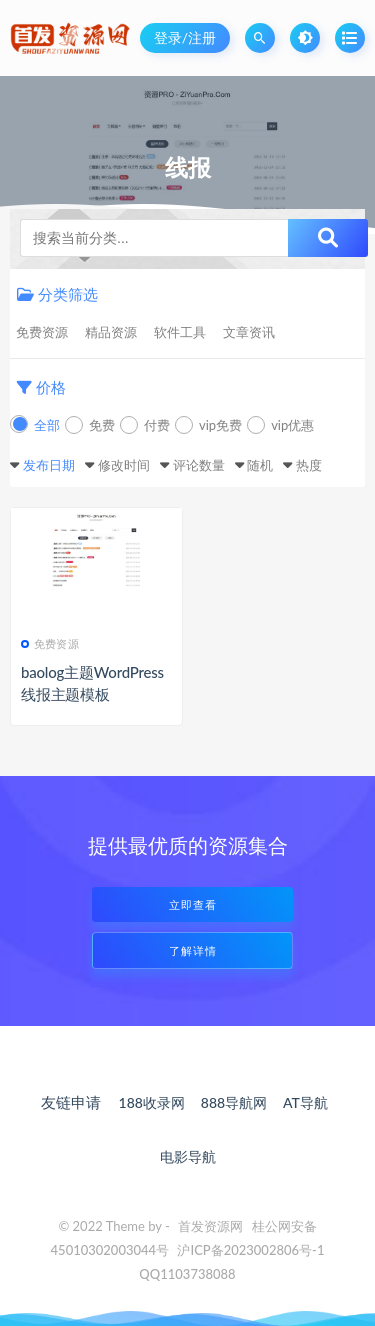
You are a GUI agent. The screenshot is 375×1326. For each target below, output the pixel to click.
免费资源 (42, 332)
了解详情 (193, 950)
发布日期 (49, 465)
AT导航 (305, 1102)
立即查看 (193, 904)
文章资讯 (249, 332)
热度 (309, 465)
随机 (260, 465)
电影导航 (188, 1156)
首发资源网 (210, 1226)
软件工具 (180, 332)
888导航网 (234, 1102)
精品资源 (111, 332)
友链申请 (71, 1102)
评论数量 (199, 465)
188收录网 (152, 1102)
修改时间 (124, 465)
